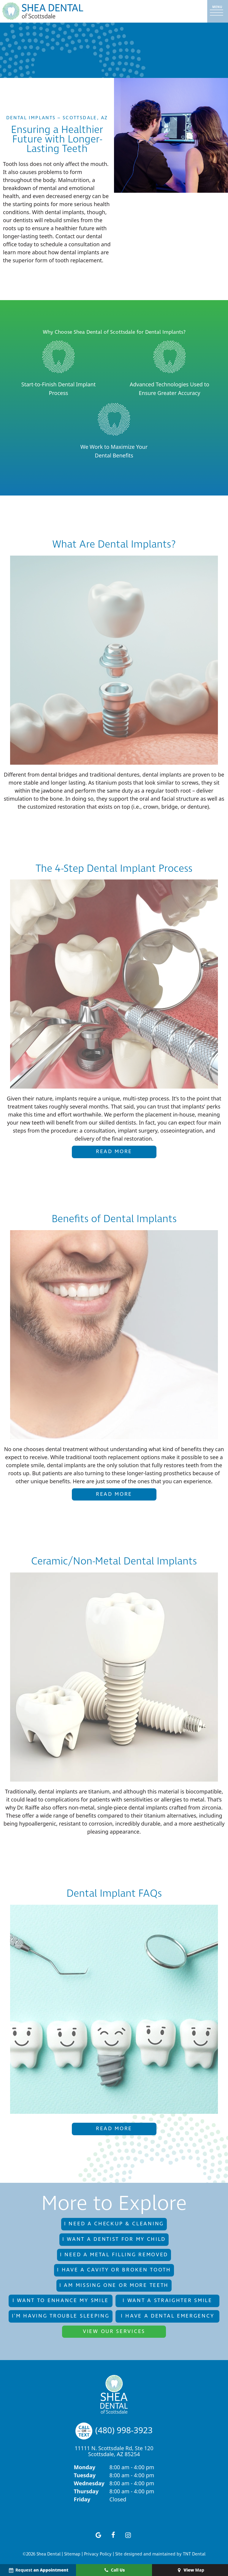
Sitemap (72, 2554)
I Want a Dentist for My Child (114, 2239)
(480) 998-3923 (114, 2430)
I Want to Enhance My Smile (60, 2300)
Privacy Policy (98, 2554)
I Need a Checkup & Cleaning (114, 2223)
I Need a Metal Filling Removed (114, 2254)
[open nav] (217, 11)
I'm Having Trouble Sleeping (61, 2316)
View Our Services (114, 2331)
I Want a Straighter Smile (167, 2300)
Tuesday (85, 2475)
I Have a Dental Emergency (167, 2316)
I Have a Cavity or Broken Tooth (114, 2270)
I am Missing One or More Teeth (114, 2285)
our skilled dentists (112, 1122)
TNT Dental (194, 2554)
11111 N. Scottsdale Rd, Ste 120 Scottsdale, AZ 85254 (114, 2451)
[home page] (43, 11)
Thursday (86, 2491)
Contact (65, 236)
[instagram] (128, 2535)
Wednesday (89, 2483)
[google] (98, 2535)
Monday (84, 2467)
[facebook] (113, 2535)
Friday (82, 2499)
